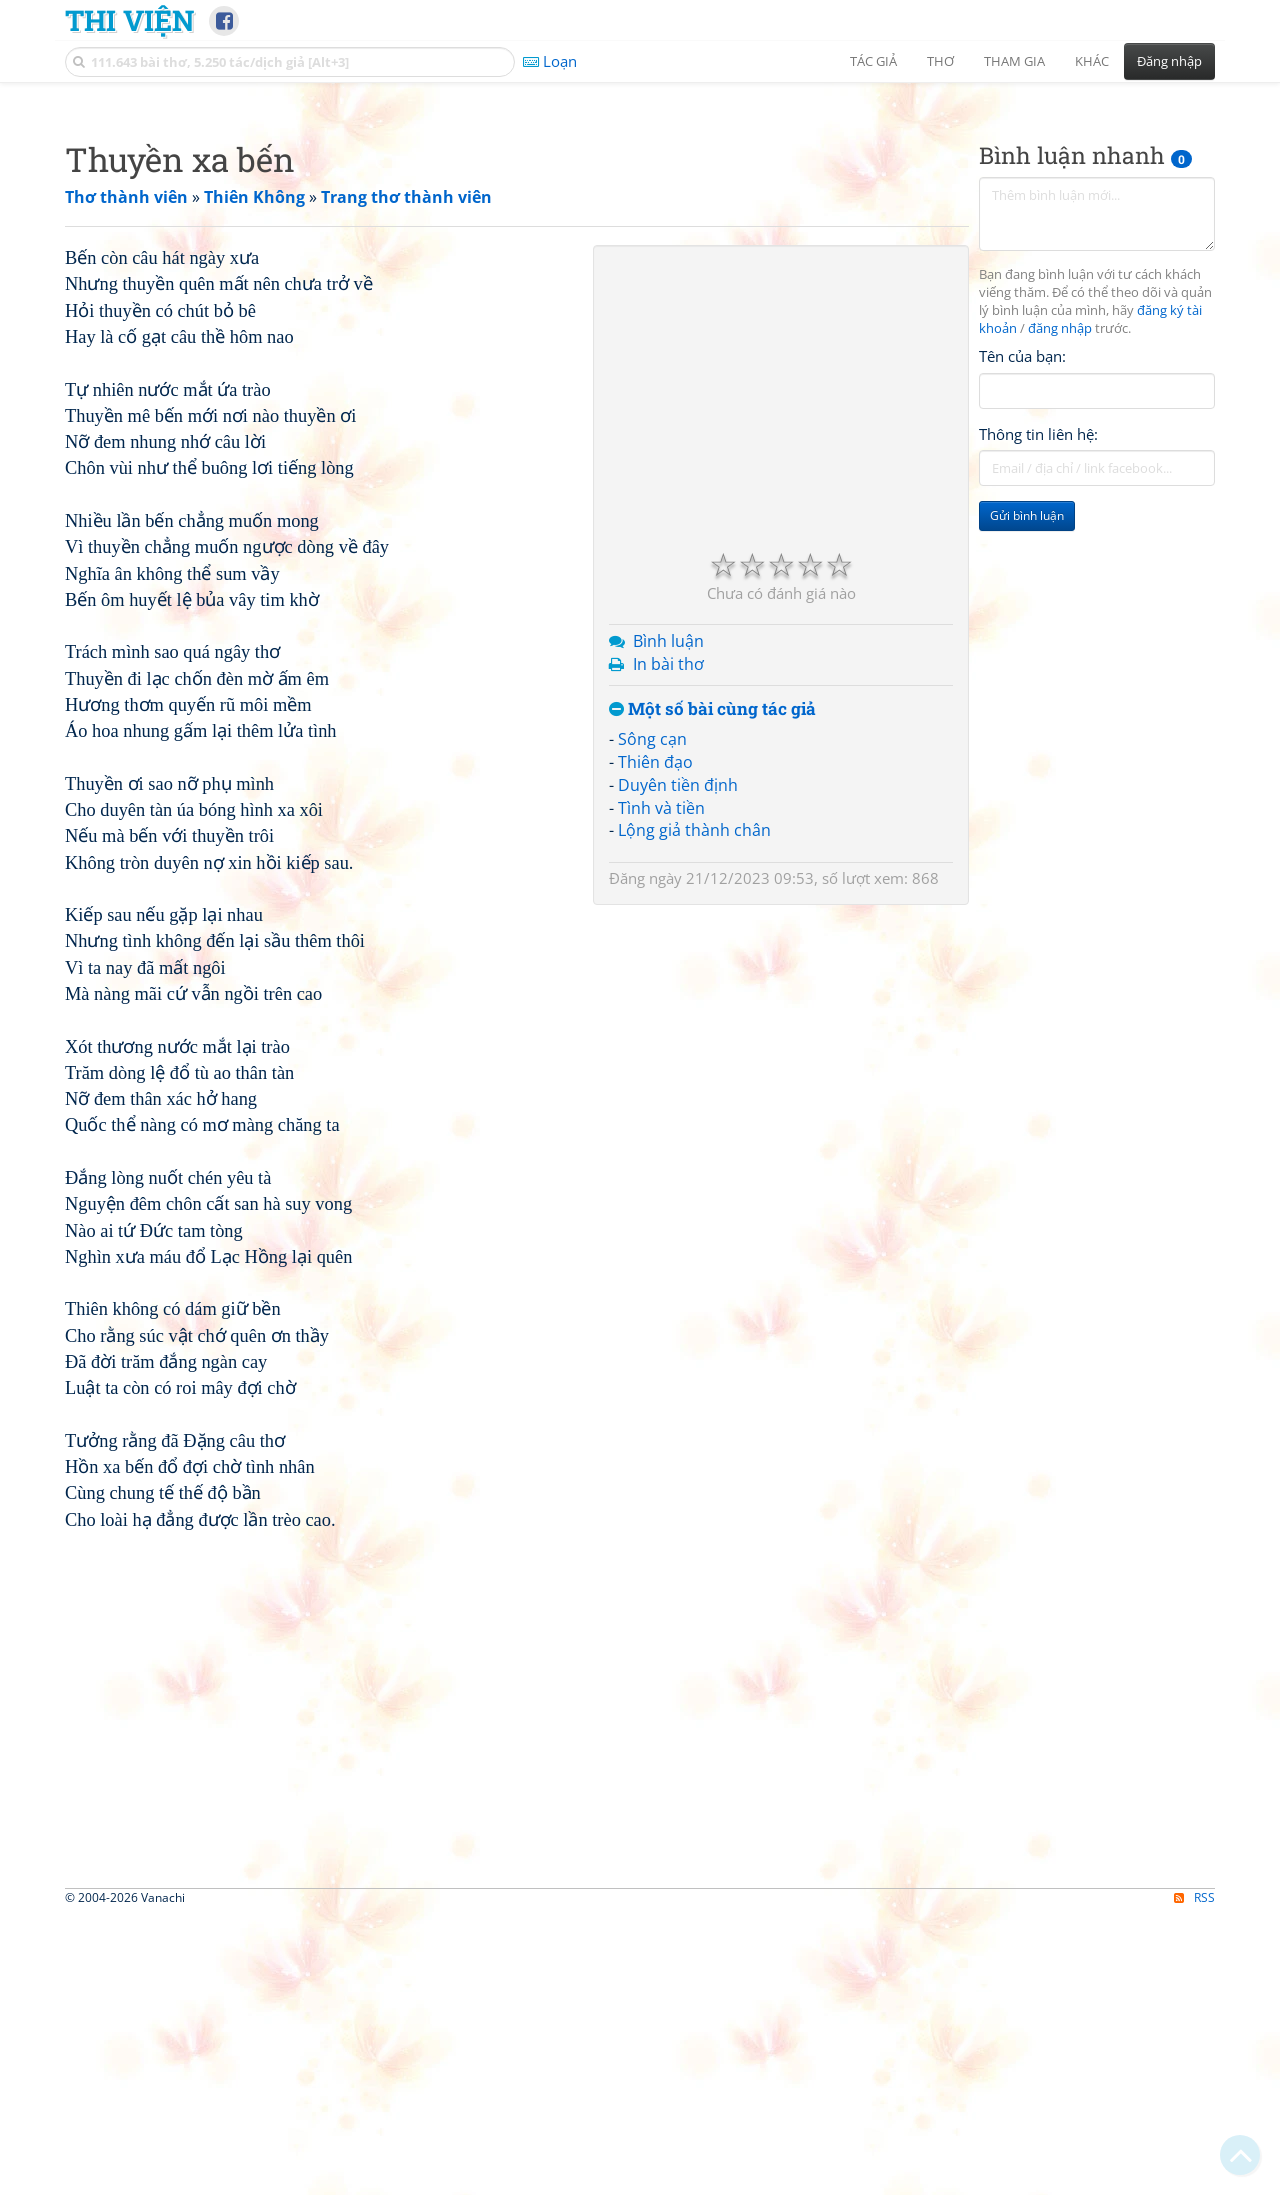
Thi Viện (129, 20)
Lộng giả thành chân (694, 1110)
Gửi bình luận (1027, 795)
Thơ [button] (940, 61)
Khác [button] (1092, 61)
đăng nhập (1060, 608)
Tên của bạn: (1022, 636)
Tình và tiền (661, 1088)
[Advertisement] (640, 235)
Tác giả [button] (873, 61)
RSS (1194, 2177)
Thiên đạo (655, 1042)
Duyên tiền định (678, 1065)
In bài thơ (668, 944)
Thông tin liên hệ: (1038, 714)
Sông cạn (652, 1019)
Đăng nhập (1169, 61)
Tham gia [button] (1014, 61)
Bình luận (668, 921)
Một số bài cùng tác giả (712, 989)
